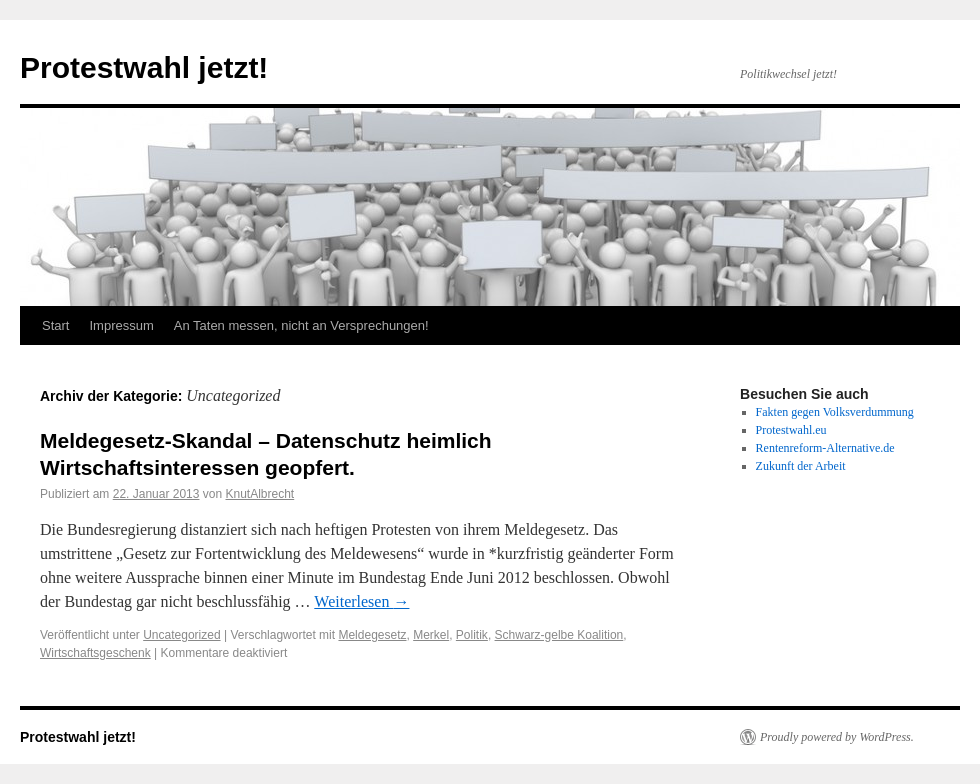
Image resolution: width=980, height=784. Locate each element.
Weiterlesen (361, 601)
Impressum (121, 325)
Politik (472, 635)
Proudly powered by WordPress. (837, 737)
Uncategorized (181, 635)
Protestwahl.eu (791, 430)
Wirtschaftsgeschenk (95, 653)
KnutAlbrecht (260, 494)
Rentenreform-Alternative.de (825, 448)
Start (55, 325)
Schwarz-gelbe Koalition (559, 635)
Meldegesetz (372, 635)
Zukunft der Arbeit (801, 466)
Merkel (431, 635)
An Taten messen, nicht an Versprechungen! (301, 325)
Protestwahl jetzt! (144, 67)
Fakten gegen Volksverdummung (835, 412)
